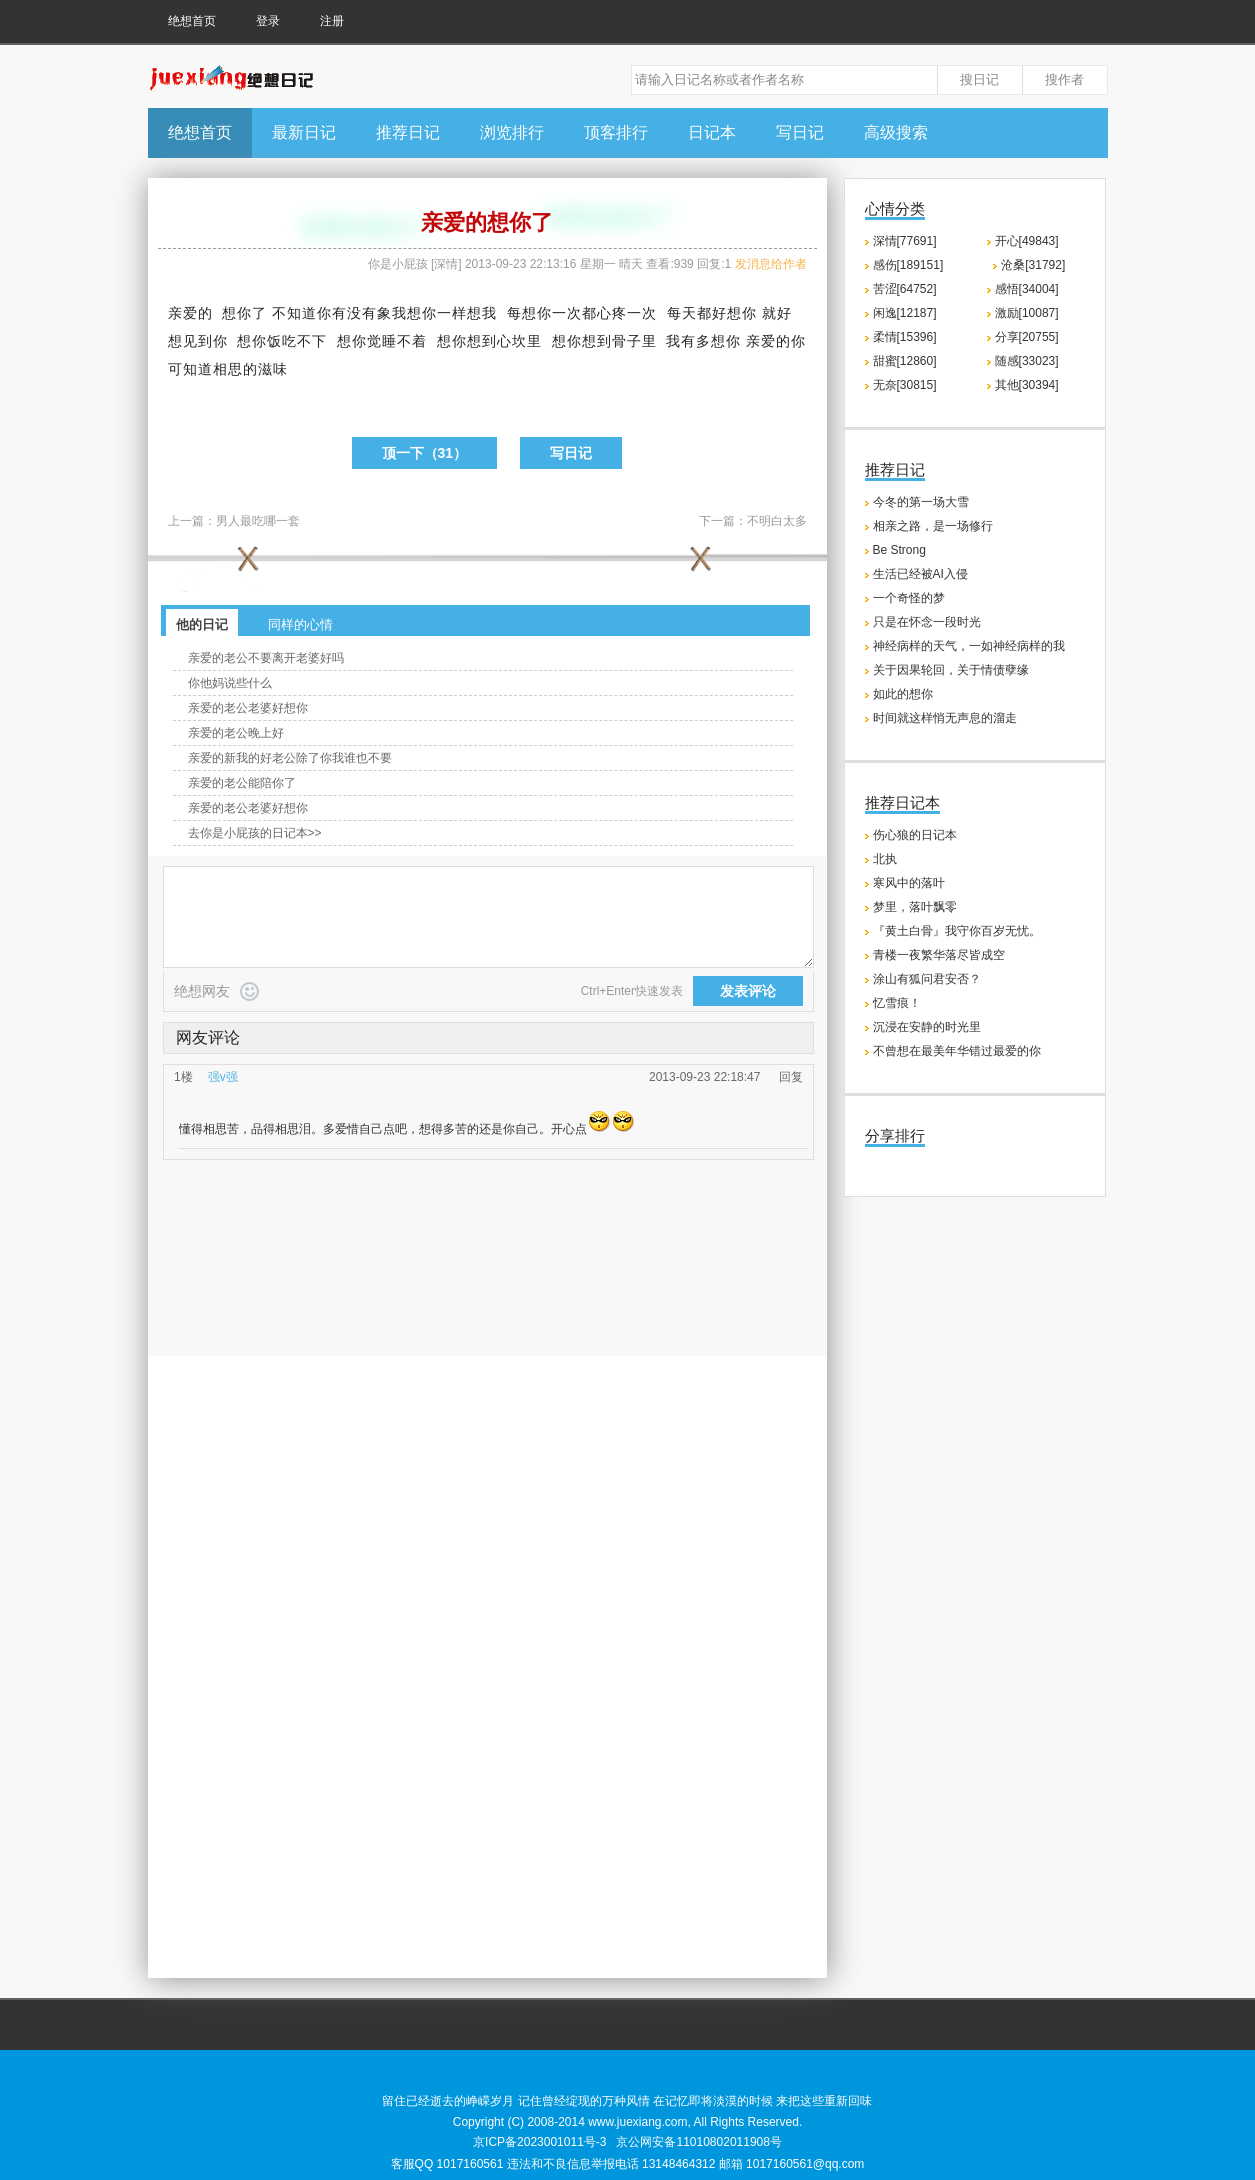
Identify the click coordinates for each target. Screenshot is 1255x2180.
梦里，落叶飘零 (915, 907)
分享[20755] (1027, 337)
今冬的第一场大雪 (921, 502)
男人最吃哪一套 (258, 521)
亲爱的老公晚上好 (236, 733)
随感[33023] (1027, 361)
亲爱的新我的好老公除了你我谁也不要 (290, 758)
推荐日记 (408, 132)
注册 (332, 21)
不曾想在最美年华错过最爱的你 (957, 1051)
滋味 (273, 369)
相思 (228, 369)
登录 (268, 21)
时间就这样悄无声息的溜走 (945, 718)
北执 (885, 859)
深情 (446, 264)
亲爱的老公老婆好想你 (248, 708)
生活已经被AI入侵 (920, 574)
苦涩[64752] (905, 289)
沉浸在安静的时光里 (927, 1027)
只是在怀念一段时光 (927, 622)
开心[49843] (1027, 241)
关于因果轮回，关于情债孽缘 (951, 670)
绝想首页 (192, 21)
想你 (237, 313)
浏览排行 (512, 132)
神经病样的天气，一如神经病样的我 (969, 646)
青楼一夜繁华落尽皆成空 (939, 955)
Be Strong (899, 550)
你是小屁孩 (398, 264)
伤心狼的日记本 (915, 835)
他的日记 (202, 624)
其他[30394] (1027, 385)
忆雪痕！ (897, 1003)
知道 (302, 313)
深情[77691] (905, 241)
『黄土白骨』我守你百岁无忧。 (957, 931)
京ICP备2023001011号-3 (539, 2142)
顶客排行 (616, 132)
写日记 (800, 132)
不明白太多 (777, 521)
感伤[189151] (908, 265)
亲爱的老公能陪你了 (242, 783)
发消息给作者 (771, 264)
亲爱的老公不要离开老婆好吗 (266, 658)
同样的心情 (300, 624)
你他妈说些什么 (230, 683)
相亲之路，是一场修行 (933, 526)
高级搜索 (896, 132)
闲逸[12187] (905, 313)
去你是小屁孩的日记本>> (255, 833)
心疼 (612, 313)
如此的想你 (903, 694)
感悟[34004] (1027, 289)
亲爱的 (190, 313)
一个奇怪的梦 (909, 598)
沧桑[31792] (1033, 265)
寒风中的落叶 (909, 883)
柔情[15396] (905, 337)
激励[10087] (1027, 313)
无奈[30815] (905, 385)
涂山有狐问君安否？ (927, 979)
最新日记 (304, 132)
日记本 (712, 132)
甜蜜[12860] (905, 361)
